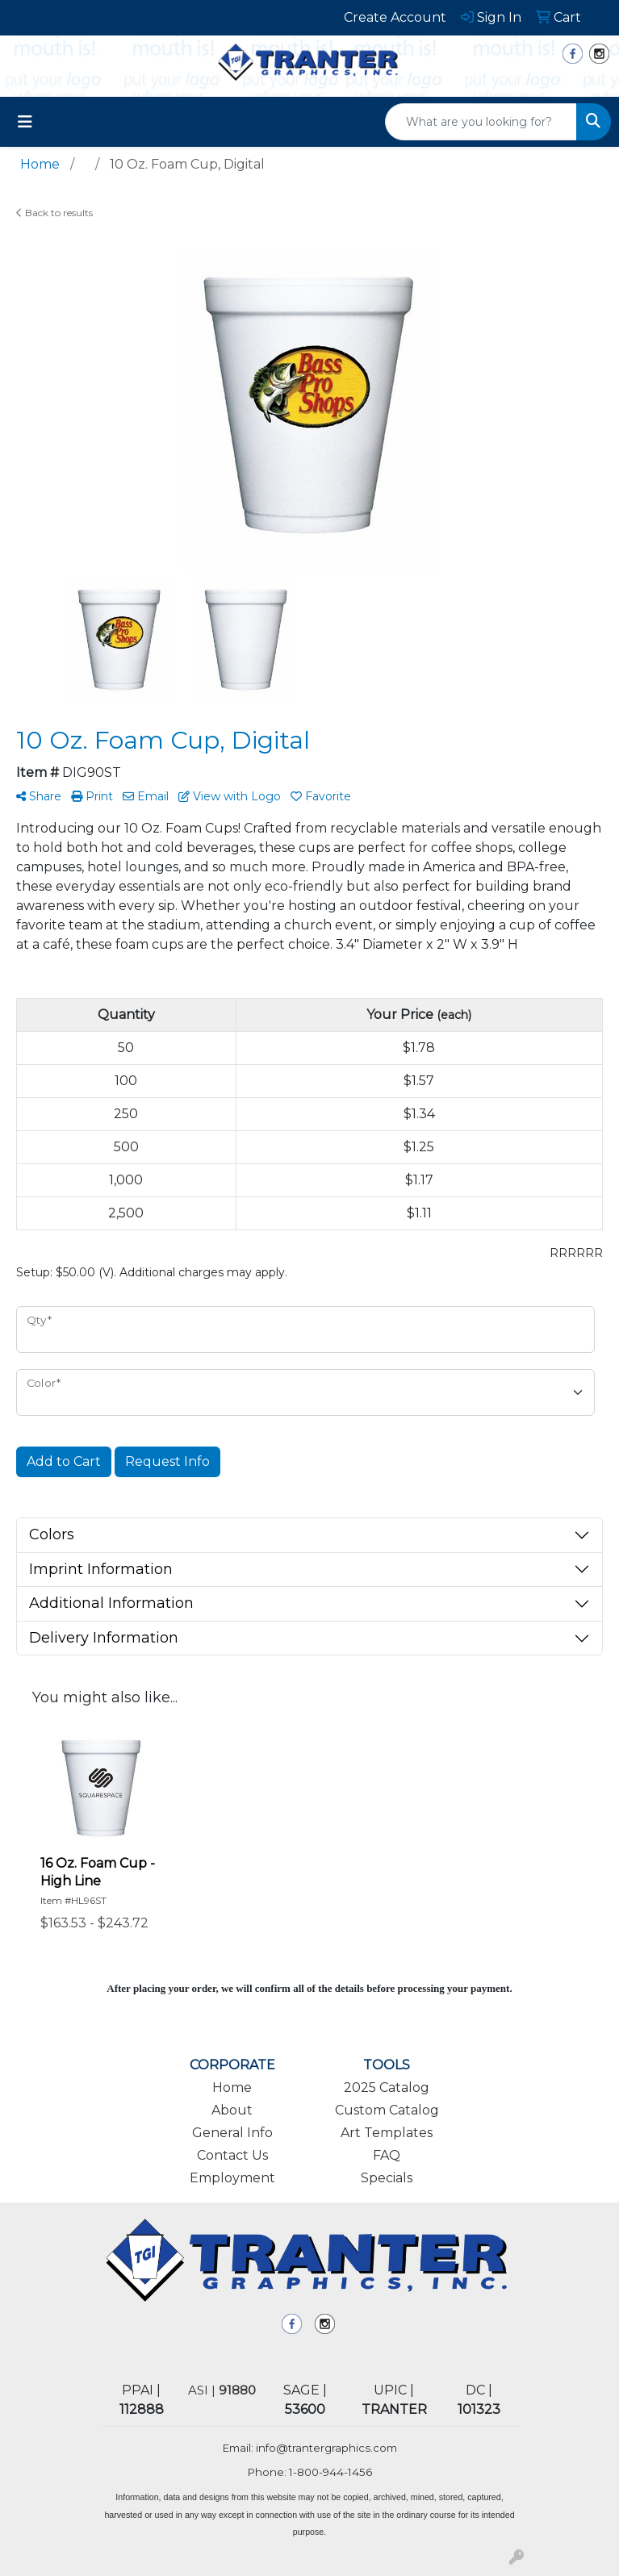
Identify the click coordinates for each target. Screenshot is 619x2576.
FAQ (386, 2155)
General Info (232, 2132)
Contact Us (232, 2155)
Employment (232, 2178)
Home (232, 2087)
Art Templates (387, 2132)
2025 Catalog (386, 2087)
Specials (386, 2178)
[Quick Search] (481, 121)
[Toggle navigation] (25, 122)
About (232, 2110)
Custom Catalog (387, 2110)
